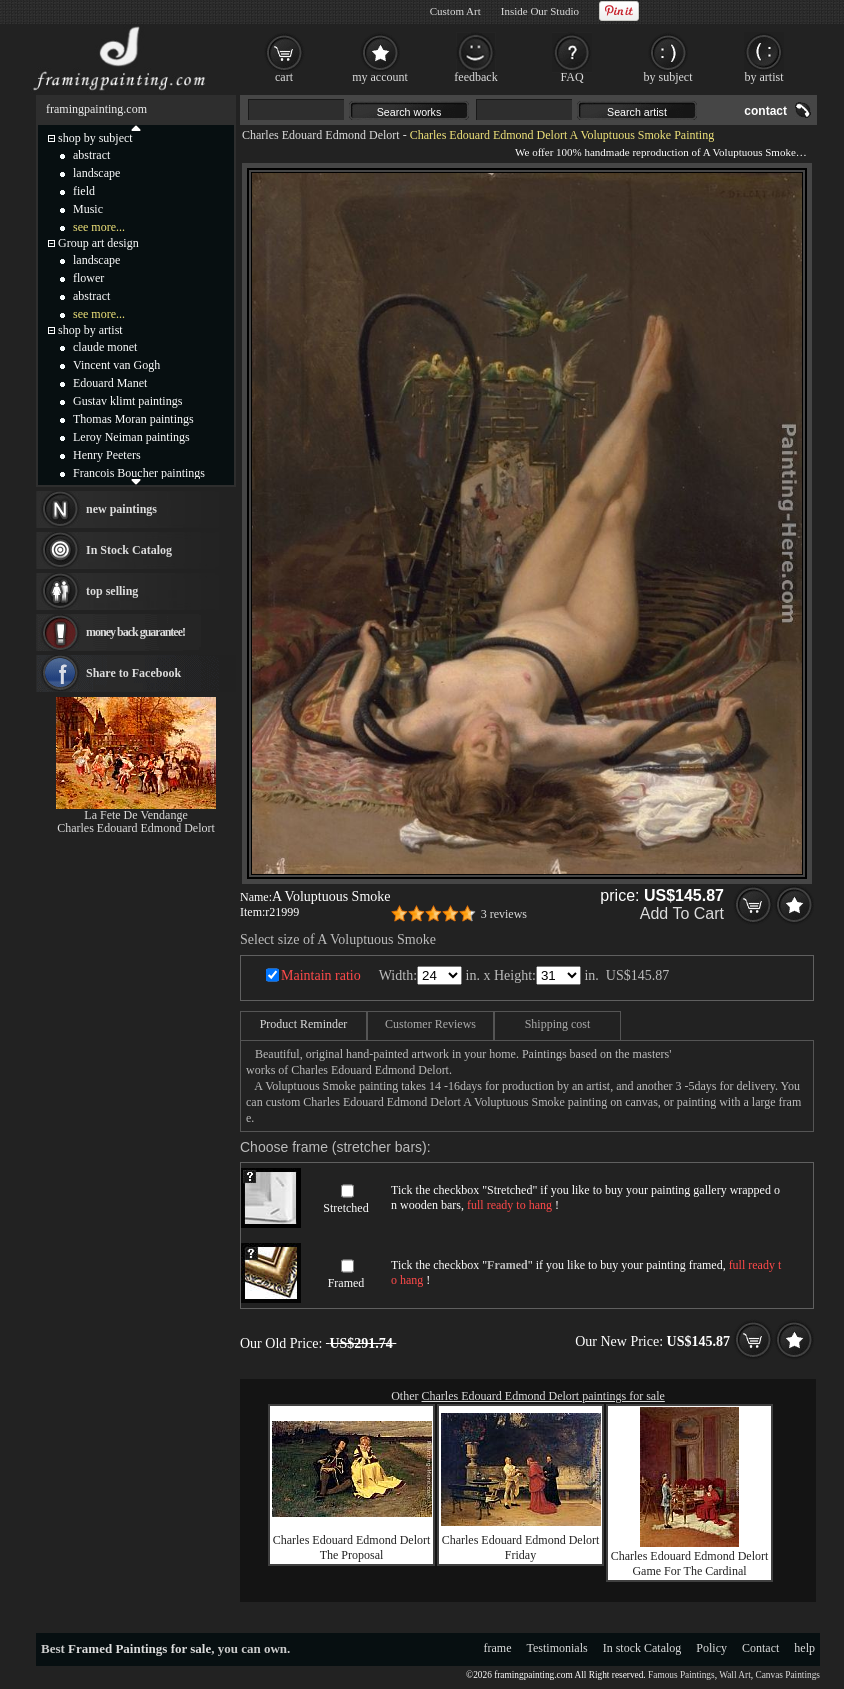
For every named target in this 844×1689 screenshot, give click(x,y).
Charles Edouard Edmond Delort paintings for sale (543, 1396)
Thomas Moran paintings (133, 419)
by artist (764, 77)
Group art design (98, 243)
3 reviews (504, 914)
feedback (475, 77)
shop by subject (95, 138)
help (804, 1648)
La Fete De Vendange (135, 815)
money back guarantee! (135, 632)
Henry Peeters (107, 455)
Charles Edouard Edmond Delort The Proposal (352, 1547)
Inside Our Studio (540, 11)
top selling (112, 591)
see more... (99, 227)
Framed (346, 1283)
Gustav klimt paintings (127, 401)
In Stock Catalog (129, 550)
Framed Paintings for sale (139, 1648)
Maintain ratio (321, 975)
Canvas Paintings (787, 1675)
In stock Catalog (642, 1648)
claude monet (105, 347)
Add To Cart (682, 913)
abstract (91, 155)
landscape (96, 173)
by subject (668, 77)
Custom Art (455, 11)
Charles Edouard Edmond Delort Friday (521, 1547)
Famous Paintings (681, 1675)
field (84, 191)
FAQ (571, 77)
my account (380, 77)
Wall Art (735, 1675)
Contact (760, 1648)
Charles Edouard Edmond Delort (321, 135)
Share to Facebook (133, 673)
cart (284, 77)
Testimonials (557, 1648)
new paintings (121, 509)
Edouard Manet (110, 383)
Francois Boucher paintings (139, 473)
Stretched (345, 1208)
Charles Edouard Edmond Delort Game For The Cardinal (690, 1563)
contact (765, 111)
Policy (711, 1648)
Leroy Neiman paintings (131, 437)
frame (498, 1648)
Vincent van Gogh (116, 365)
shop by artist (90, 330)
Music (88, 209)
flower (88, 278)
